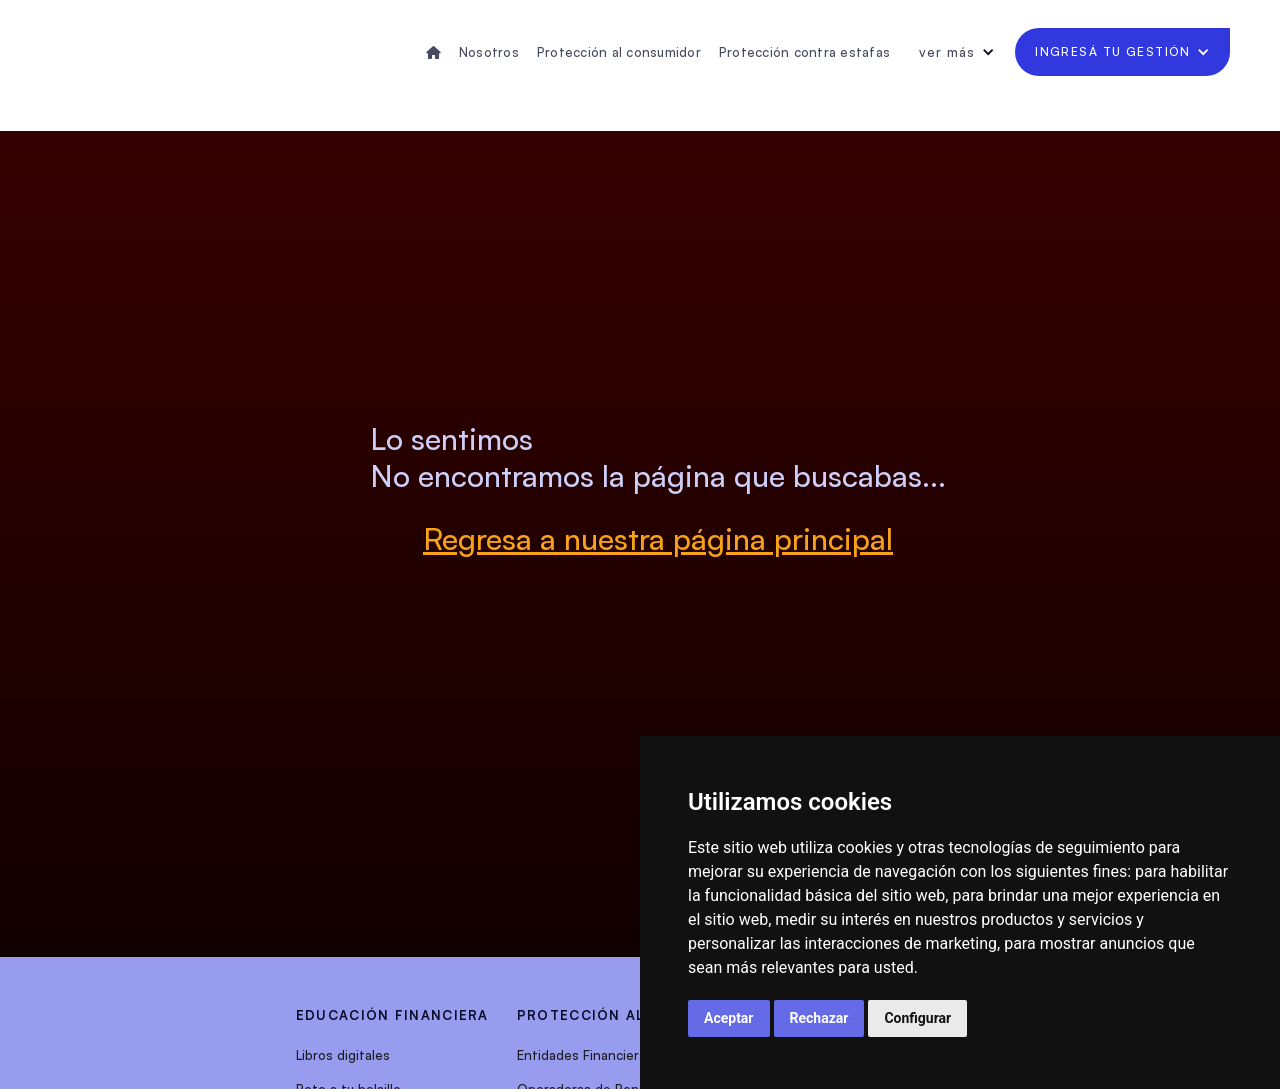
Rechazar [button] (819, 1018)
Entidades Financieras (585, 1055)
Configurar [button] (917, 1018)
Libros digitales (343, 1055)
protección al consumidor (637, 1015)
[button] (957, 52)
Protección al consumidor (619, 52)
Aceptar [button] (729, 1018)
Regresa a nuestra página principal (658, 538)
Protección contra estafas (804, 52)
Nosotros (489, 52)
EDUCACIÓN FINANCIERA (392, 1015)
